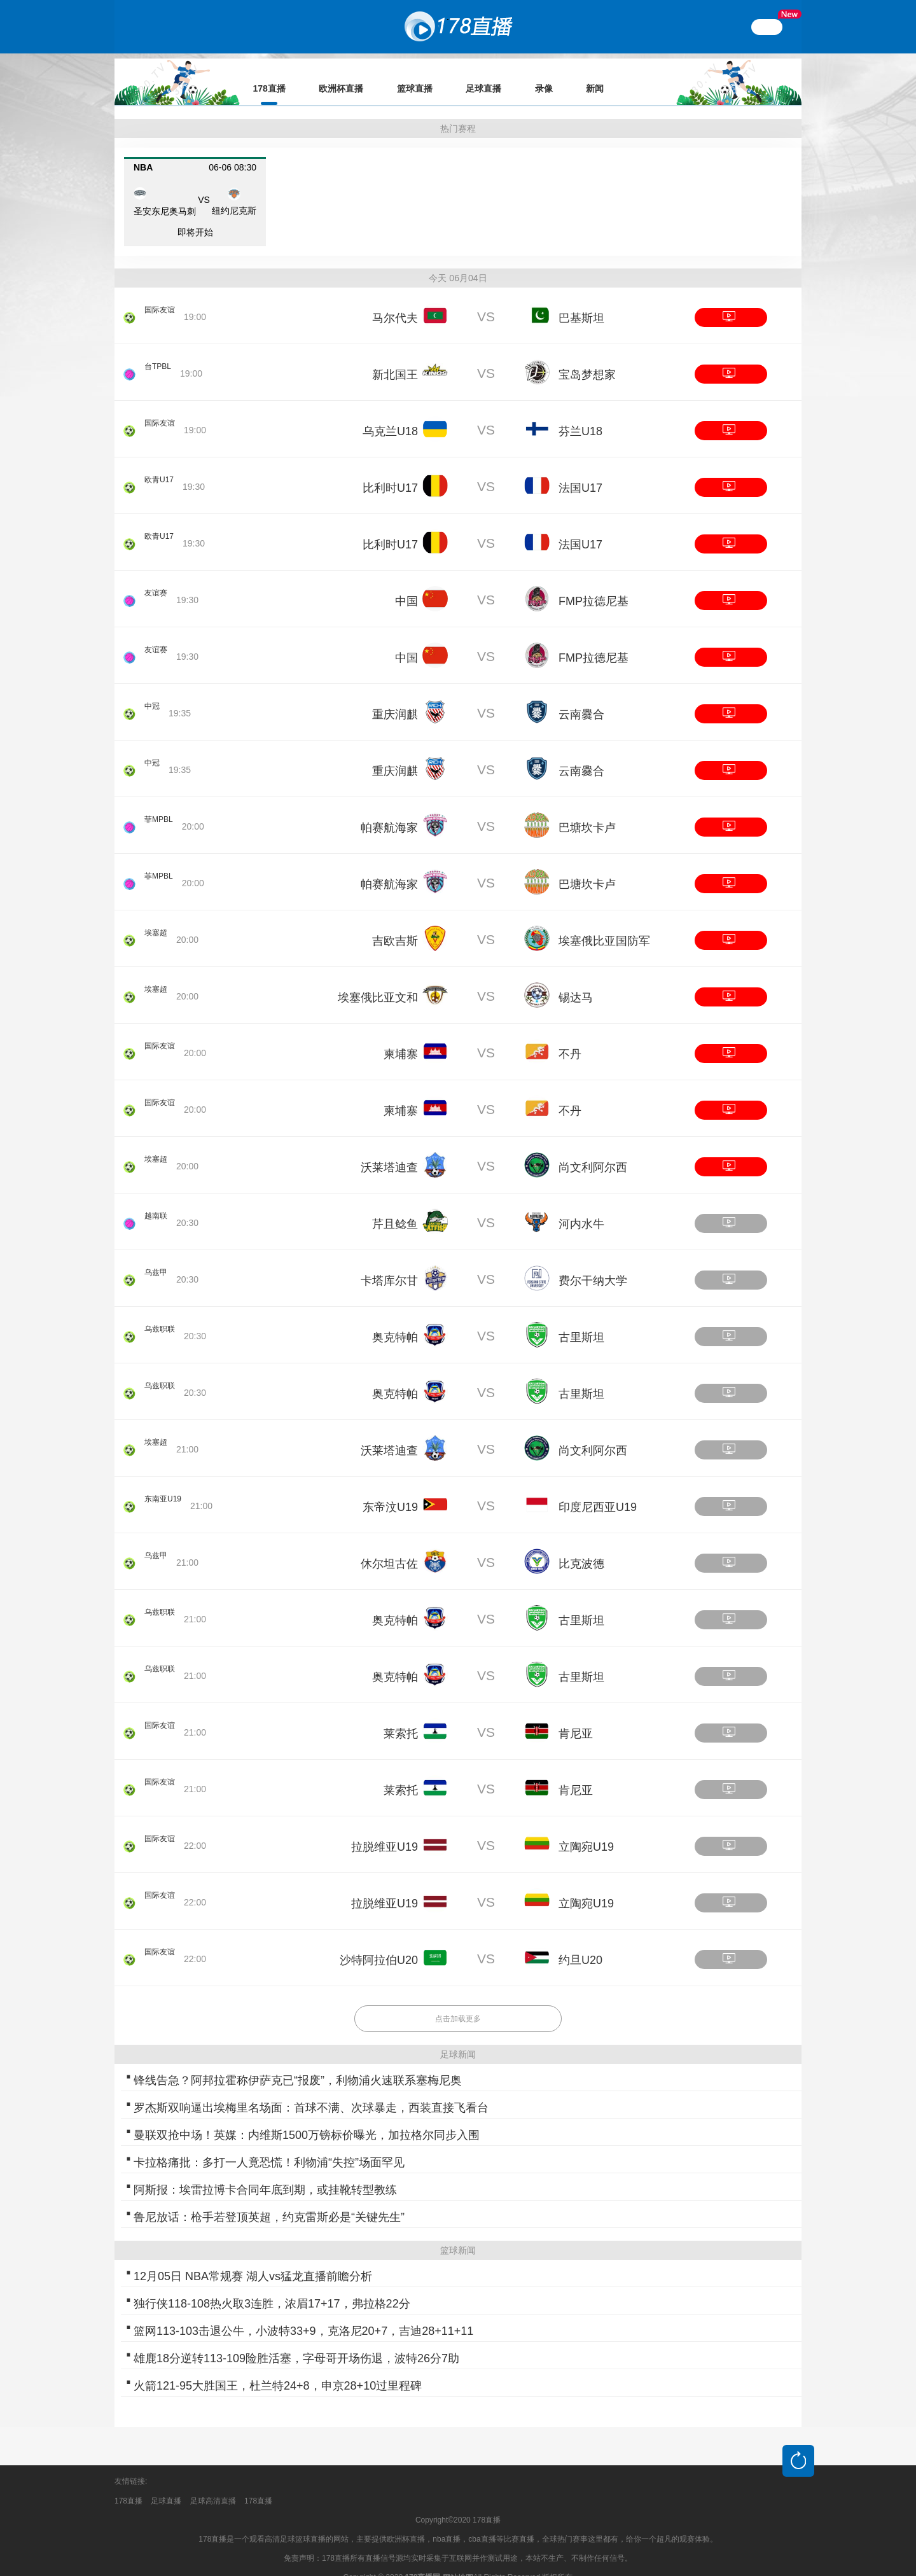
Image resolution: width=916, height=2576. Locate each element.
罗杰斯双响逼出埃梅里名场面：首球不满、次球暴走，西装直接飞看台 (311, 2090)
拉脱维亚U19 (384, 1829)
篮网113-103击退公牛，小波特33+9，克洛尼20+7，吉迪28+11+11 (303, 2313)
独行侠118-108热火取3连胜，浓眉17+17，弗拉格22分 (272, 2286)
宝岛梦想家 (587, 357)
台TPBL (160, 358)
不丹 (570, 1036)
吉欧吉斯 (395, 923)
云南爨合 (581, 696)
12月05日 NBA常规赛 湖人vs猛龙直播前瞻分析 (253, 2258)
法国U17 (580, 470)
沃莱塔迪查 (389, 1149)
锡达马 (576, 979)
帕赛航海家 (389, 810)
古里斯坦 (581, 1319)
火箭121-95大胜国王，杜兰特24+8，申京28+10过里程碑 (278, 2368)
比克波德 (581, 1546)
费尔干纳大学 (593, 1263)
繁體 (767, 26)
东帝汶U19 (390, 1489)
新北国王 (395, 357)
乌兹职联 (150, 1321)
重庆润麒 (395, 696)
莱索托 (401, 1715)
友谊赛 (157, 585)
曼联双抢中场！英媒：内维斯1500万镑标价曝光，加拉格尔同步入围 (307, 2117)
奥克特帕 (395, 1319)
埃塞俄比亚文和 (378, 979)
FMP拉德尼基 (593, 583)
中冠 (153, 698)
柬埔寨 (401, 1036)
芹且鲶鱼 (395, 1206)
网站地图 (458, 2560)
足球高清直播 (213, 2483)
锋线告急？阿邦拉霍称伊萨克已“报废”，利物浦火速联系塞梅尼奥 (298, 2062)
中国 (406, 583)
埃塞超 (145, 924)
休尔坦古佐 (389, 1546)
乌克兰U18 (390, 413)
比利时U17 (390, 470)
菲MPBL (160, 811)
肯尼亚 (576, 1715)
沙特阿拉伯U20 (379, 1942)
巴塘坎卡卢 (587, 810)
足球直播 (166, 2483)
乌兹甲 (145, 1264)
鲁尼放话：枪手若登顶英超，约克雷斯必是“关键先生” (269, 2199)
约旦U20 (580, 1942)
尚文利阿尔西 (593, 1149)
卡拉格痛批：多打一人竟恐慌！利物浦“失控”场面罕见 (269, 2144)
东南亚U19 (154, 1491)
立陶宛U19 (586, 1829)
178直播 (128, 2483)
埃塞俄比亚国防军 (604, 923)
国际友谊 (162, 301)
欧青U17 (161, 471)
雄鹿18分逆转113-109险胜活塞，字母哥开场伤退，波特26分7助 (296, 2340)
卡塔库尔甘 (389, 1263)
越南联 (145, 1207)
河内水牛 (581, 1206)
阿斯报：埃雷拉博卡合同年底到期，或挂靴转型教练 (265, 2172)
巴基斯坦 (581, 300)
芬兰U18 (580, 413)
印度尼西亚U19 (598, 1489)
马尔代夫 (395, 300)
